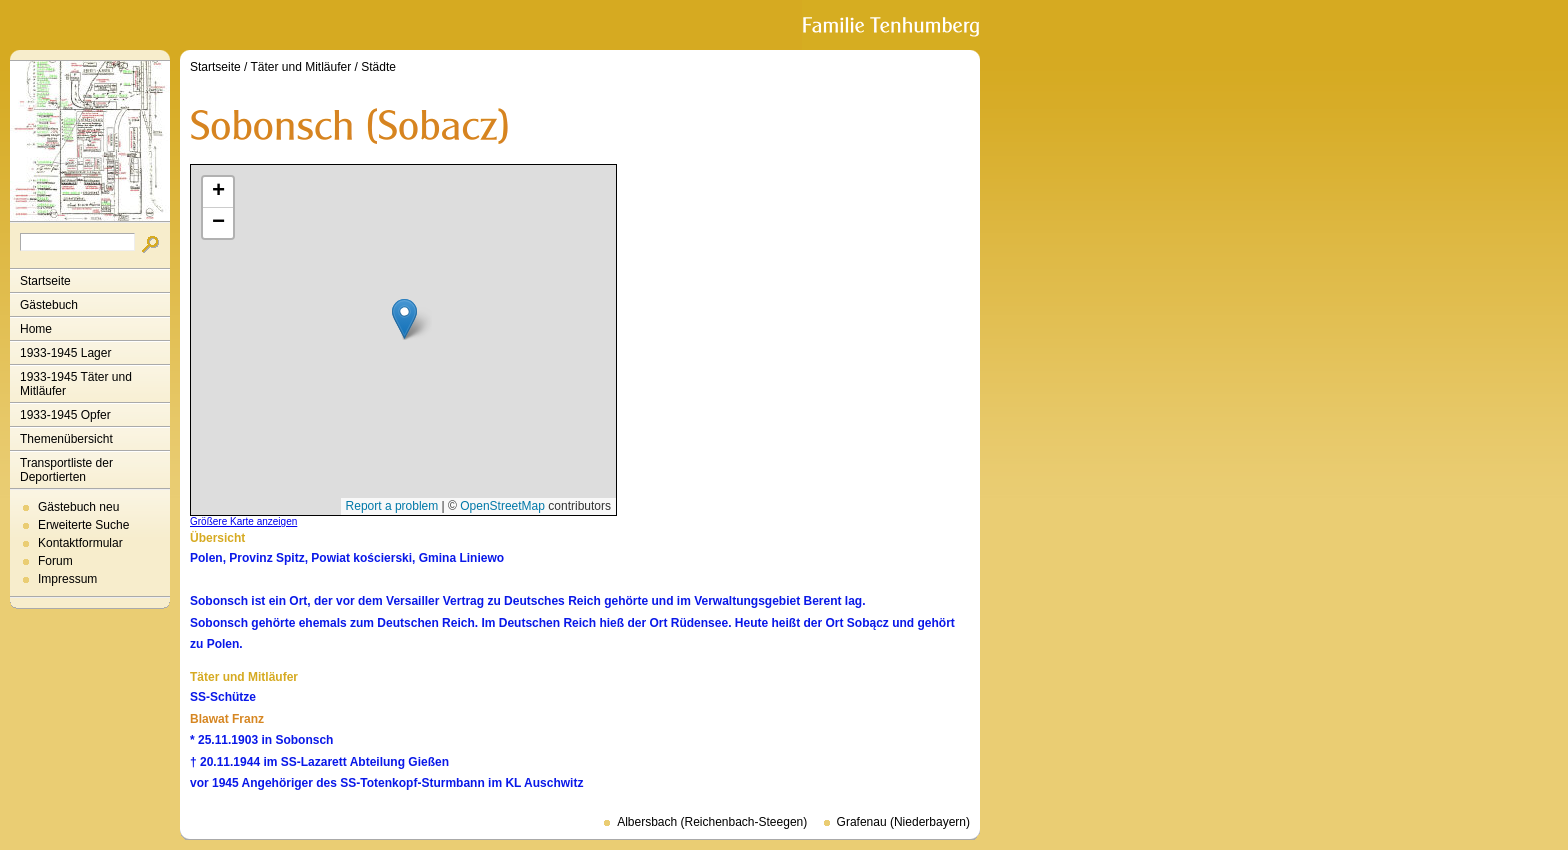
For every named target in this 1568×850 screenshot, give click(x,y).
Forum (55, 561)
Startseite (45, 281)
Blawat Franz (227, 719)
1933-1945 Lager (65, 353)
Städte (378, 67)
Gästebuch (49, 305)
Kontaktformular (80, 543)
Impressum (67, 579)
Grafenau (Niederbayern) (903, 822)
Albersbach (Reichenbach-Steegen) (712, 822)
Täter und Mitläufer (301, 67)
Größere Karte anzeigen (243, 521)
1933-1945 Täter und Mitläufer (76, 384)
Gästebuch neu (78, 507)
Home (36, 329)
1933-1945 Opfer (65, 415)
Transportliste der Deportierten (66, 470)
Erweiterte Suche (83, 525)
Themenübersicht (66, 439)
